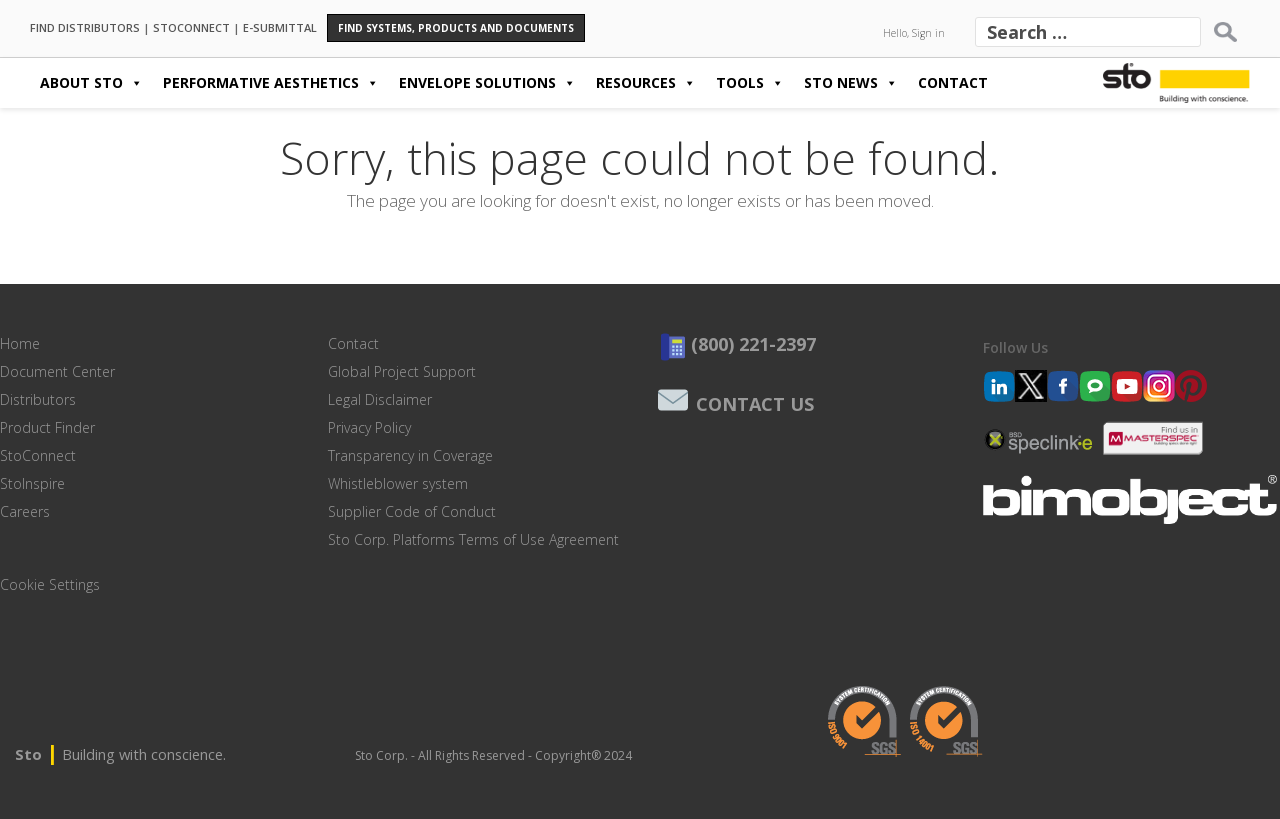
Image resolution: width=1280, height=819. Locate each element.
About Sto (91, 83)
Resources (646, 83)
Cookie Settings (50, 584)
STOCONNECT (191, 26)
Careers (25, 511)
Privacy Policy (369, 427)
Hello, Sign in (914, 33)
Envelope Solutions (487, 83)
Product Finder (47, 427)
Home (20, 343)
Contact (953, 82)
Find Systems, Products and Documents (456, 28)
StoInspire (32, 483)
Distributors (38, 399)
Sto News (851, 83)
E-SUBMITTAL (280, 26)
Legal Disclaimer (380, 399)
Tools (750, 83)
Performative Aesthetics (271, 83)
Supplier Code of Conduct (412, 511)
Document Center (57, 371)
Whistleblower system (398, 483)
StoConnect (38, 455)
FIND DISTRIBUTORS (85, 26)
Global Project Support (402, 371)
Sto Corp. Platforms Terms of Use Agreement (473, 539)
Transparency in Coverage (410, 455)
